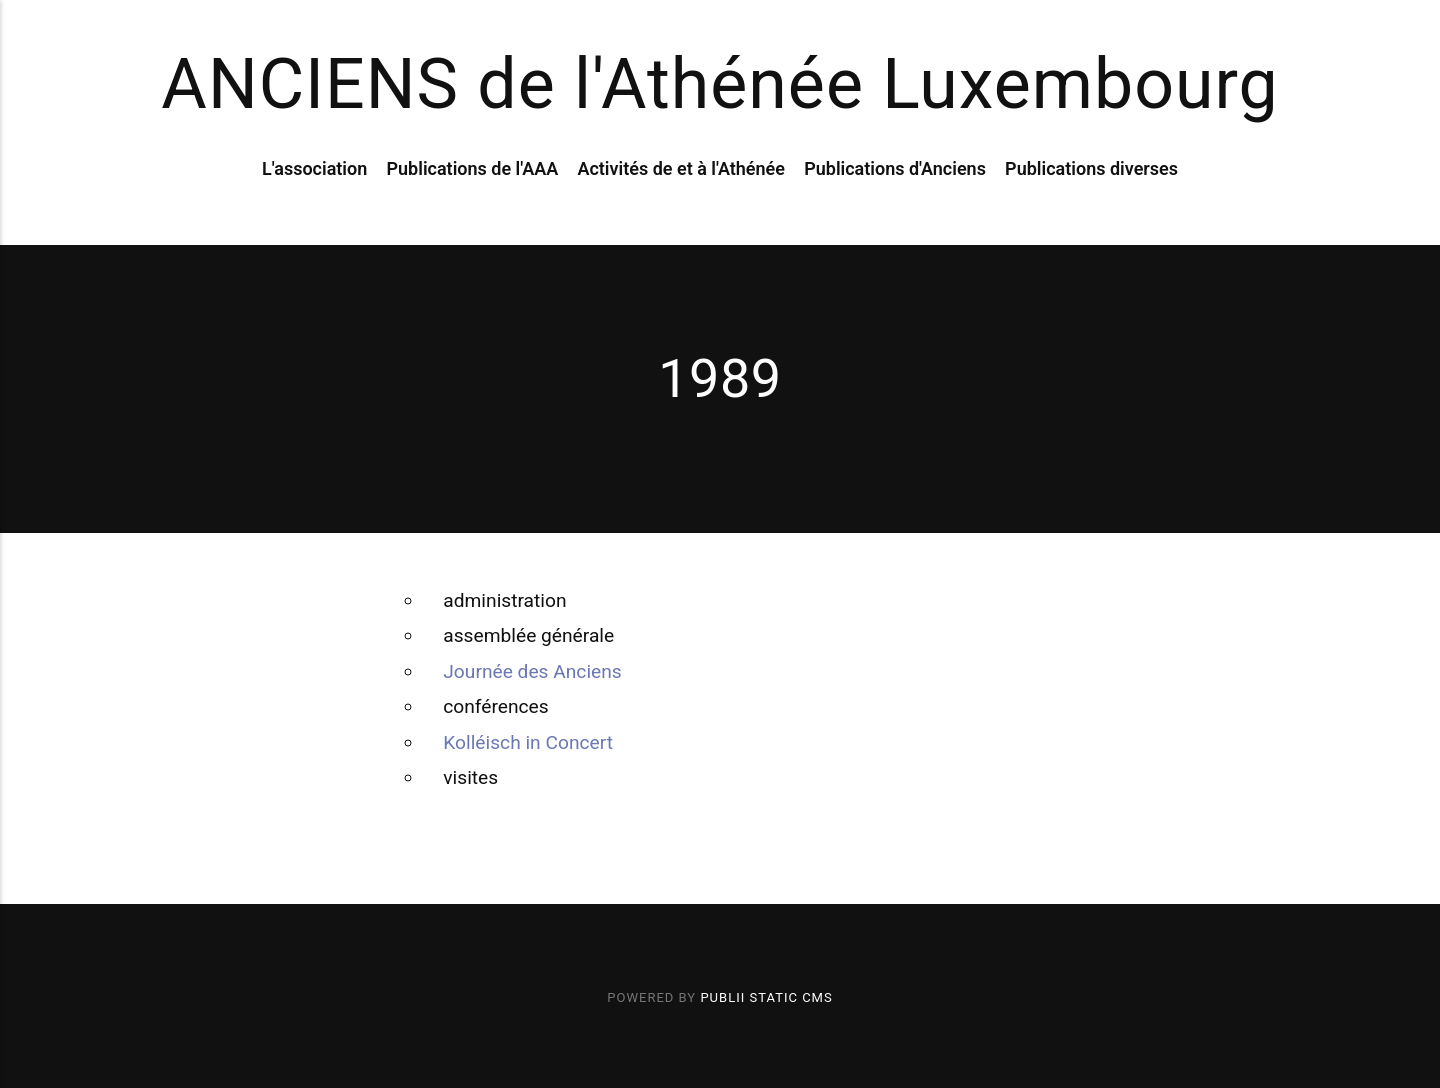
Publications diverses (1091, 168)
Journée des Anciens (532, 671)
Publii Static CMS (766, 997)
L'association (314, 168)
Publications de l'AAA (472, 168)
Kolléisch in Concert (528, 742)
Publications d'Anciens (895, 168)
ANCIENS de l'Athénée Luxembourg (719, 84)
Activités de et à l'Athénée (681, 168)
